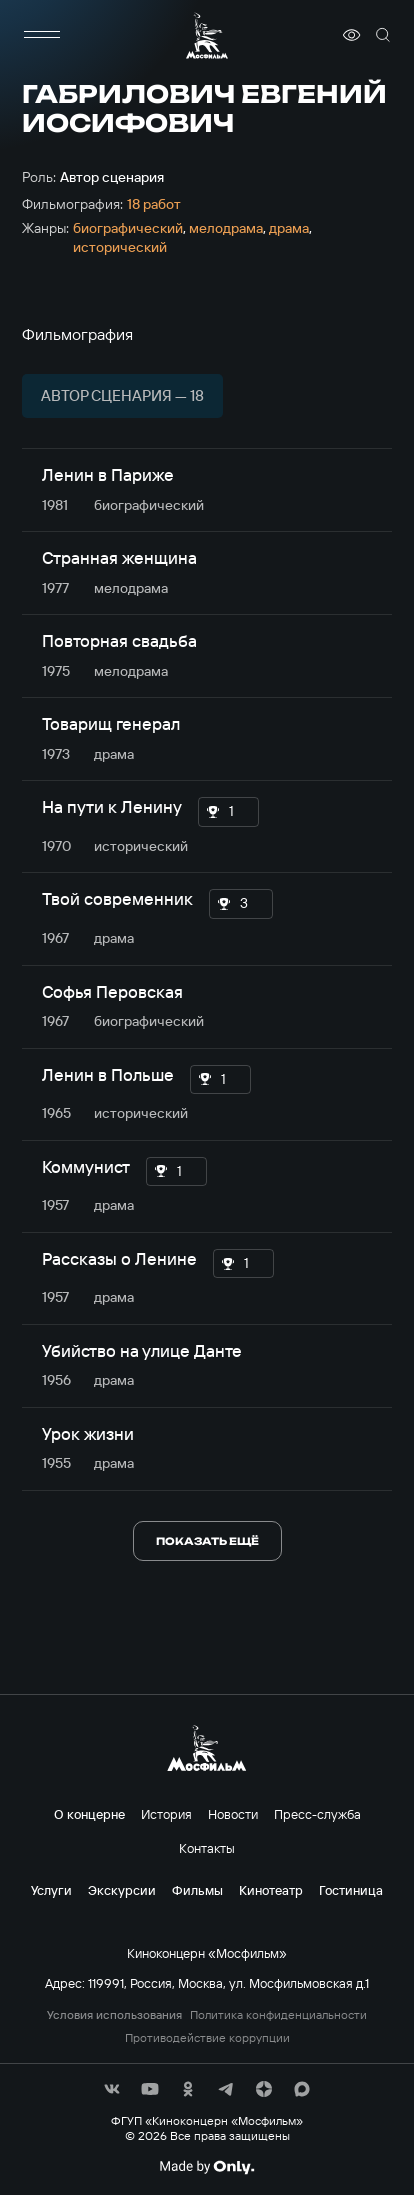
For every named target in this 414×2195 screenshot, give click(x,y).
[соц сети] (112, 2089)
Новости (233, 1814)
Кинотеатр (271, 1890)
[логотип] (207, 35)
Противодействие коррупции (207, 2038)
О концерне (89, 1814)
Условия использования (114, 2015)
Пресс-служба (317, 1814)
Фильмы (197, 1890)
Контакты (207, 1848)
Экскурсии (122, 1890)
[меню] (42, 35)
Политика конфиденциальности (278, 2015)
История (166, 1814)
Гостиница (351, 1890)
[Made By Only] (206, 2167)
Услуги (51, 1890)
